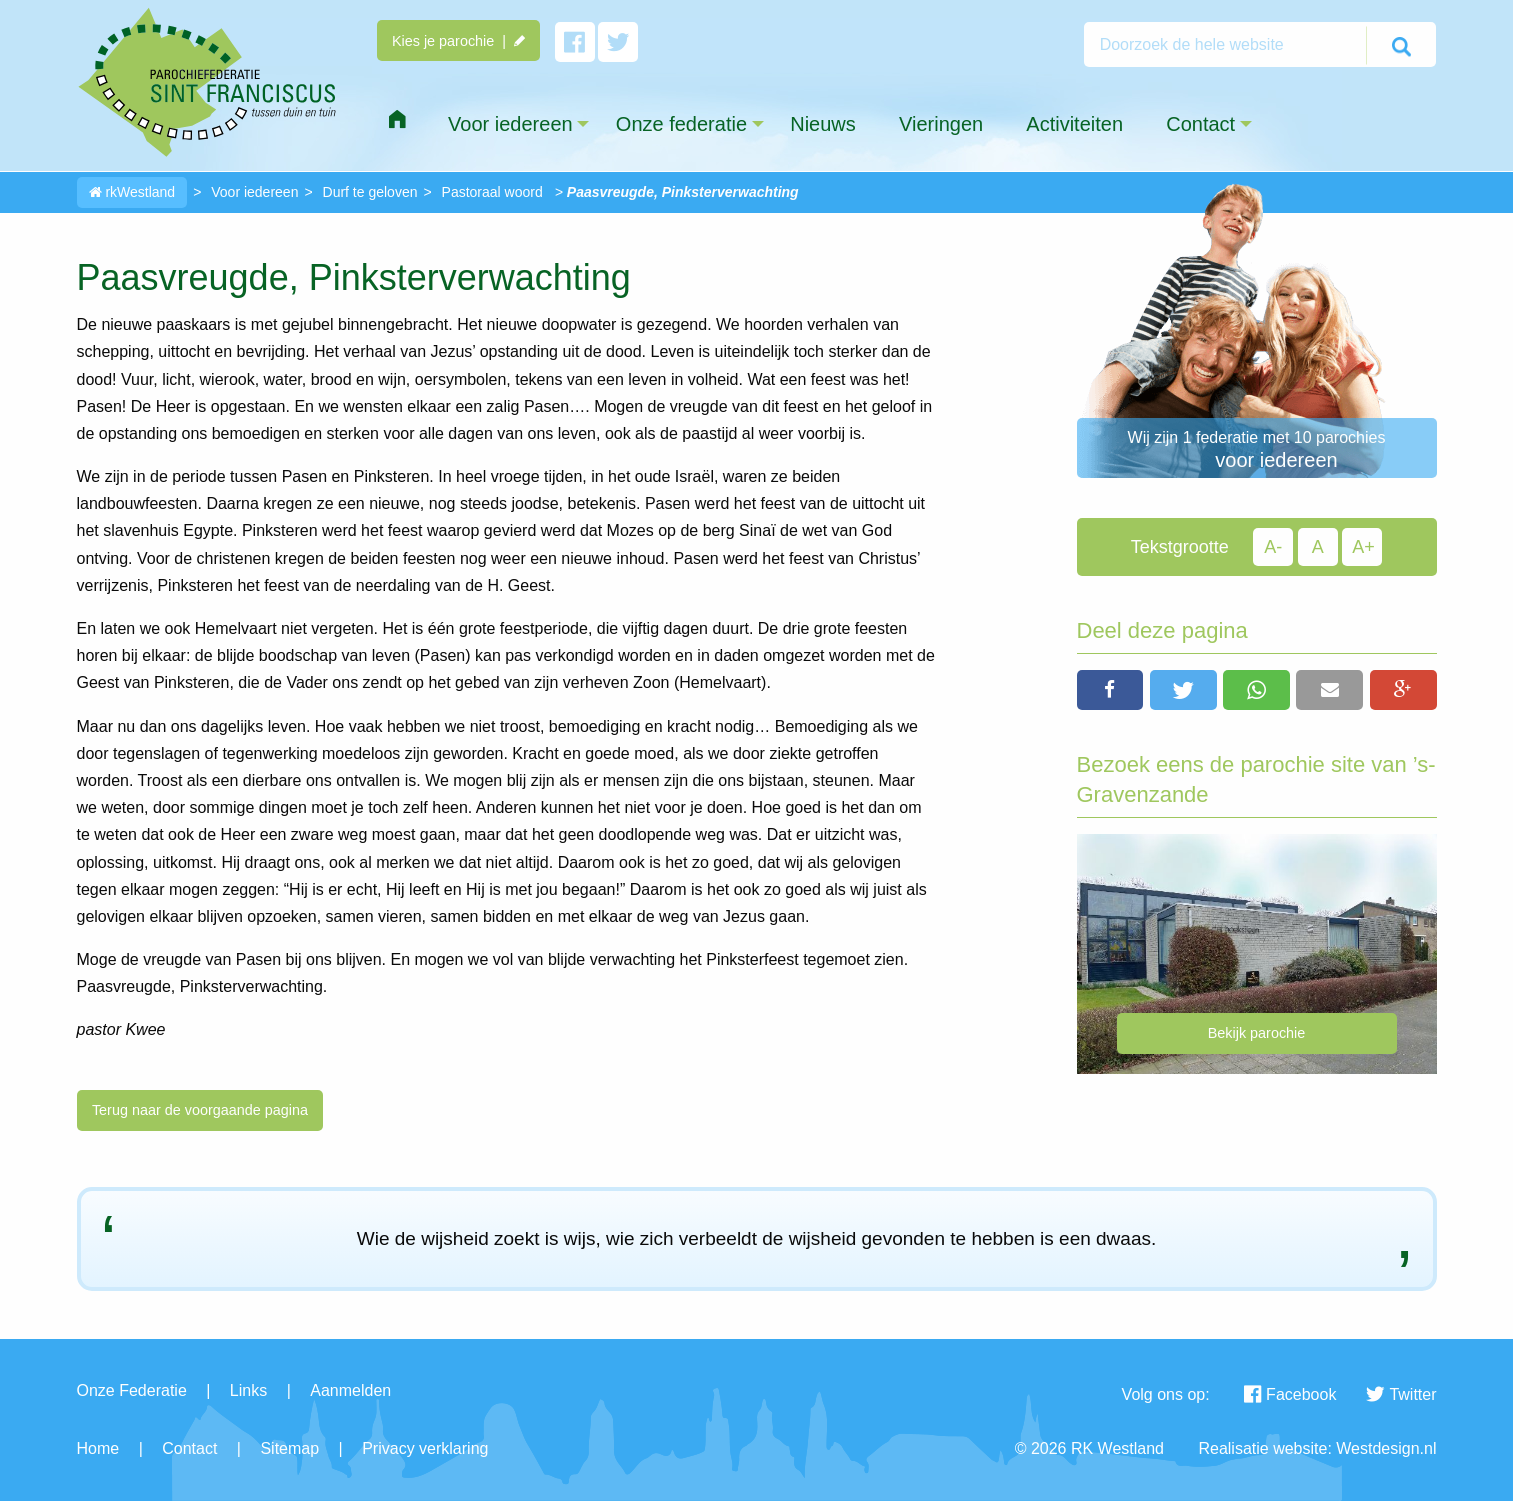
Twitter (1401, 1394)
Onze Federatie (132, 1390)
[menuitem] (397, 120)
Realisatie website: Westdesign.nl (1317, 1448)
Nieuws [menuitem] (823, 124)
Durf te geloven (370, 192)
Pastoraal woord (492, 192)
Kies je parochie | (458, 41)
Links (248, 1390)
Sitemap (289, 1448)
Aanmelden (350, 1390)
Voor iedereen (254, 192)
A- (1273, 547)
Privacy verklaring (425, 1448)
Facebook (1290, 1394)
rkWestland (132, 192)
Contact (189, 1448)
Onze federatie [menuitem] (681, 124)
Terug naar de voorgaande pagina (200, 1110)
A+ (1363, 547)
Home (98, 1448)
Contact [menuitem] (1200, 124)
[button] (1110, 690)
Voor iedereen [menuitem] (510, 124)
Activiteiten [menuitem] (1074, 124)
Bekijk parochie (1257, 1033)
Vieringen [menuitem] (941, 124)
